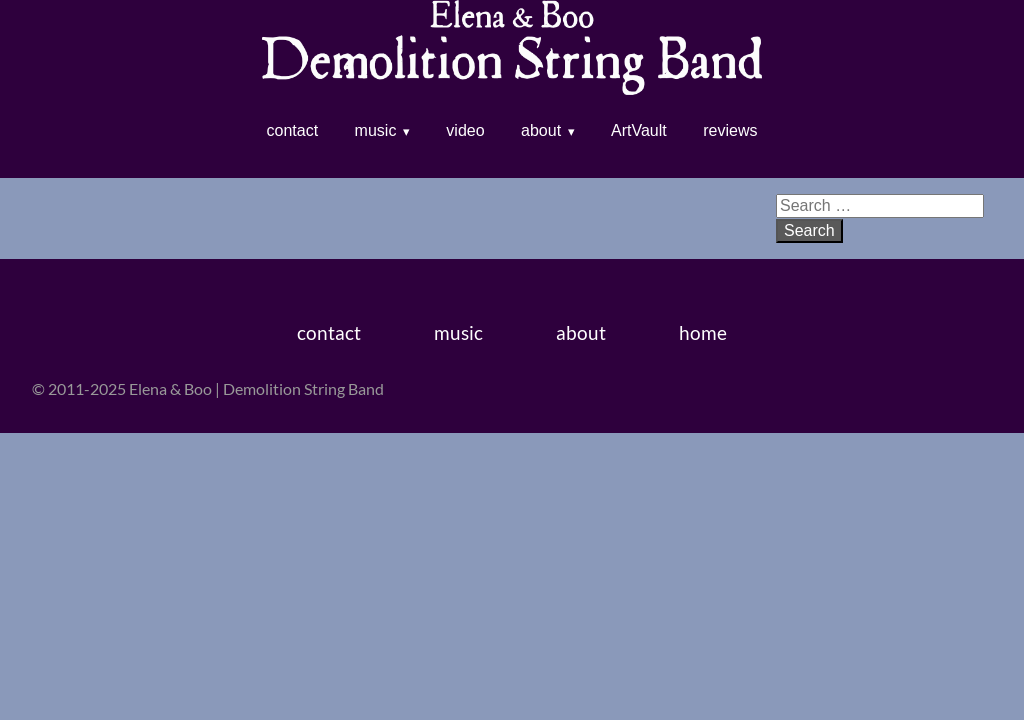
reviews (730, 130)
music (376, 130)
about (541, 130)
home (703, 332)
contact (293, 130)
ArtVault (639, 130)
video (465, 130)
